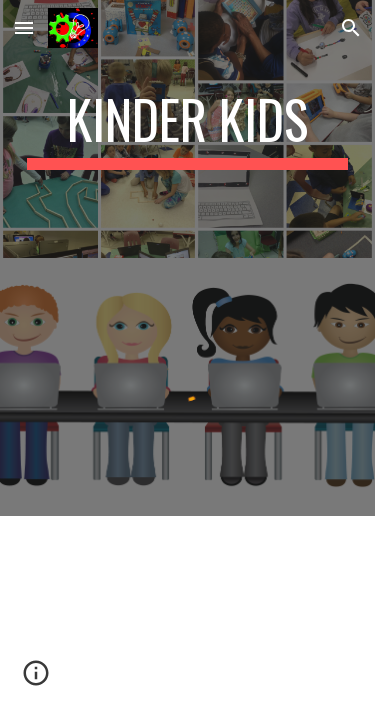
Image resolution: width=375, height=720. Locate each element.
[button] (24, 27)
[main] (188, 129)
